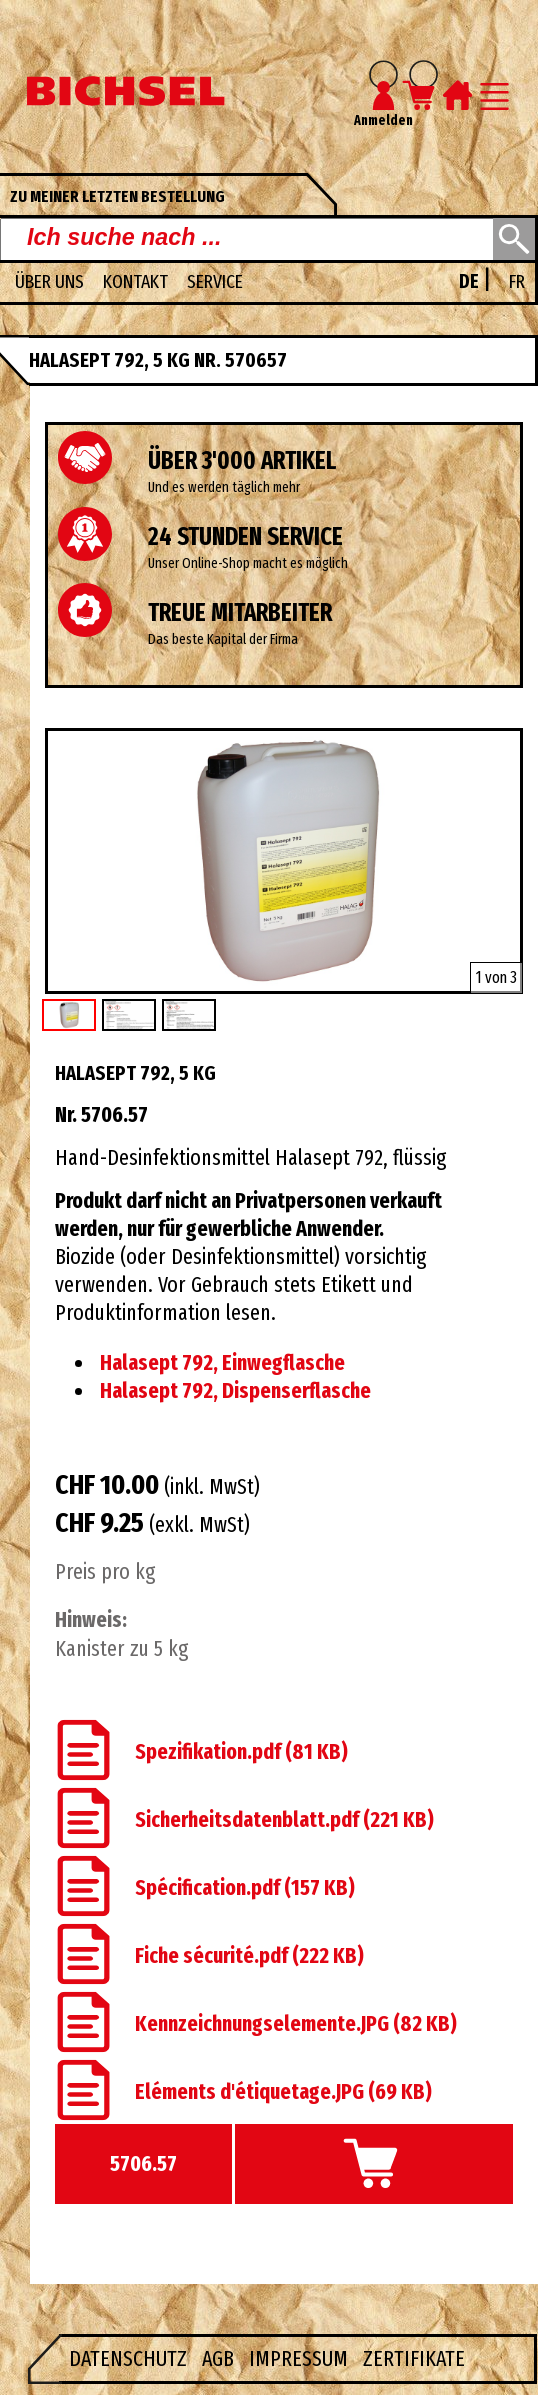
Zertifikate (414, 2359)
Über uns (51, 281)
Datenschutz (130, 2359)
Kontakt (137, 281)
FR (517, 281)
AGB (220, 2359)
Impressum (301, 2359)
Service (215, 281)
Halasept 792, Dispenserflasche (235, 1391)
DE (471, 281)
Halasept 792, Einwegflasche (222, 1363)
